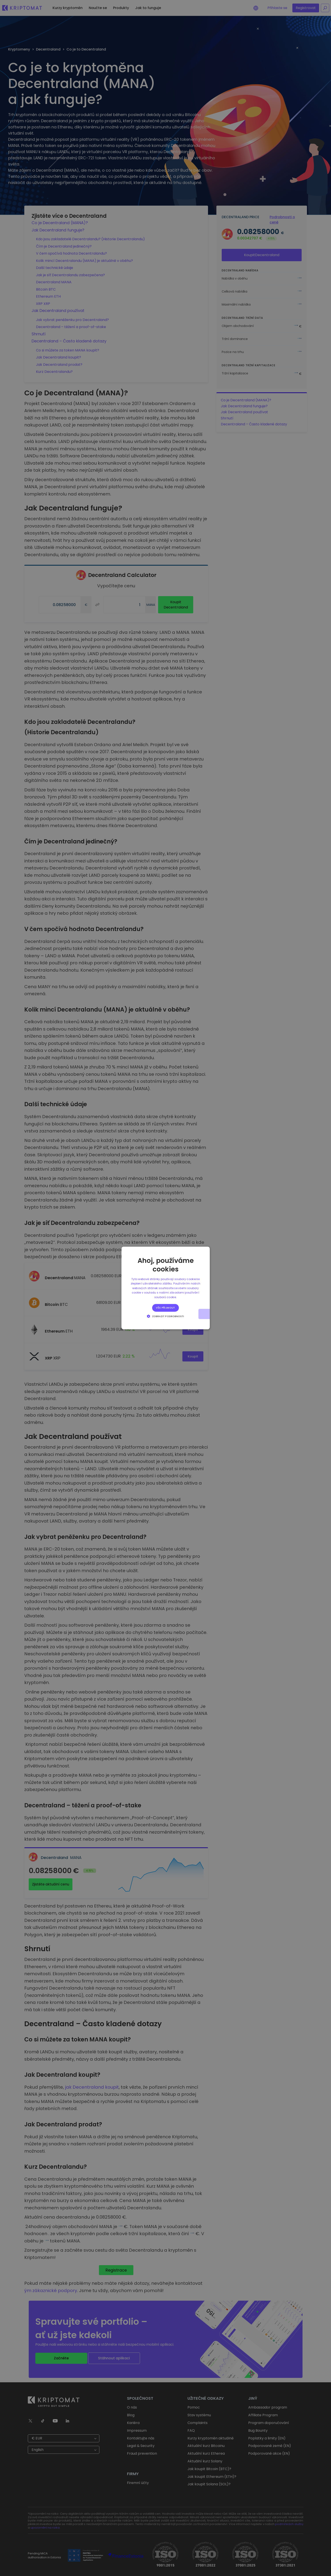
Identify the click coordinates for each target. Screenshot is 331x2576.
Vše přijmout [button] (165, 1307)
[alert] (165, 1288)
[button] (165, 1316)
